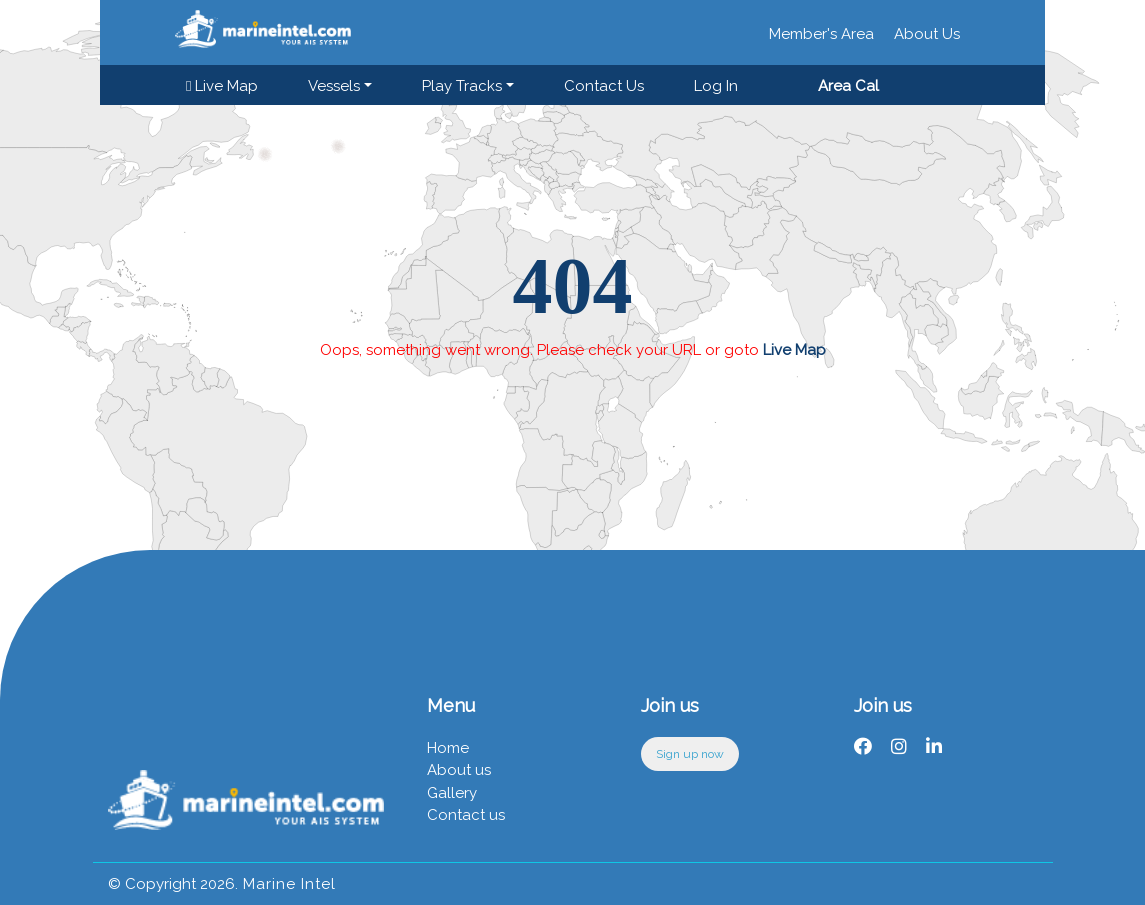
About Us (927, 34)
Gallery (452, 793)
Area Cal (848, 86)
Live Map (222, 86)
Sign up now (690, 754)
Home (448, 748)
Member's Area (821, 34)
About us (459, 770)
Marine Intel (287, 884)
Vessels (334, 86)
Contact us (604, 86)
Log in (716, 86)
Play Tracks (462, 86)
